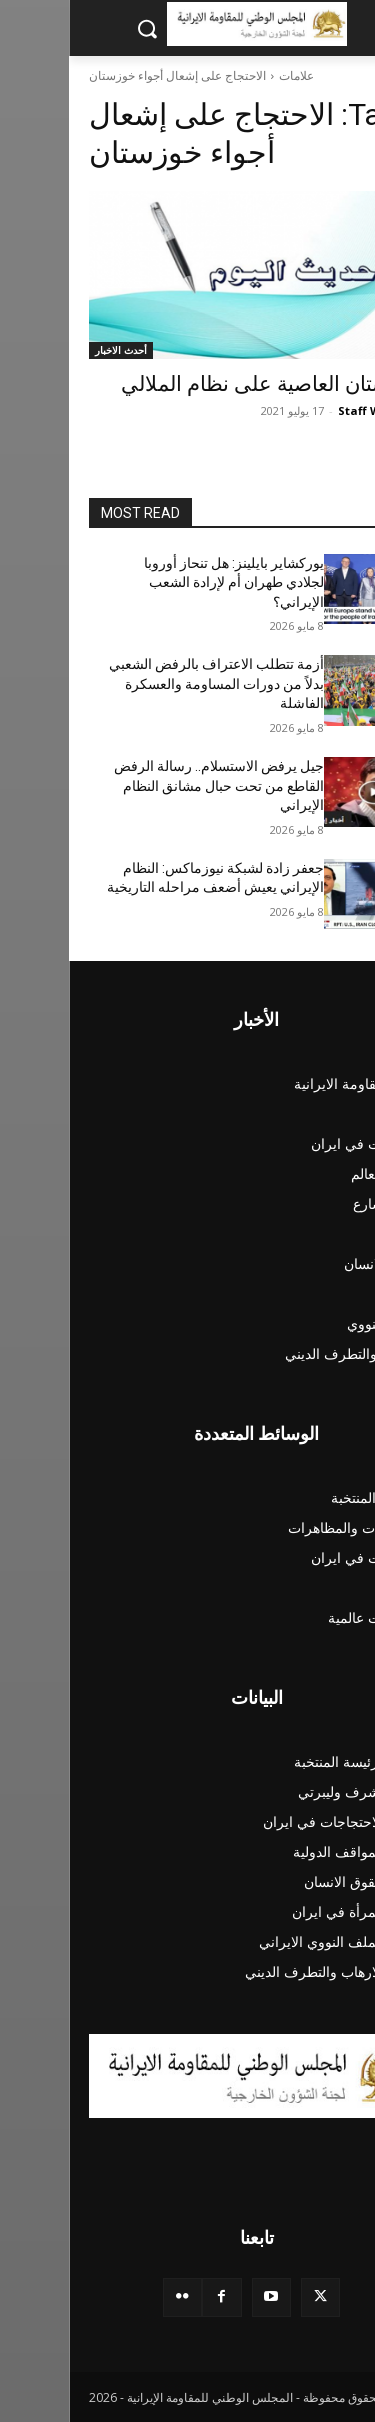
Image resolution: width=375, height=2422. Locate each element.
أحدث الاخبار (52, 350)
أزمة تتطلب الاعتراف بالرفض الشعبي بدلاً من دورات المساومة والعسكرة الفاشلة (147, 683)
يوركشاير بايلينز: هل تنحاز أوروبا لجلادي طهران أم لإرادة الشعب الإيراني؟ (165, 582)
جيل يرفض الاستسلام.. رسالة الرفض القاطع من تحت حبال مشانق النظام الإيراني (150, 785)
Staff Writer (303, 410)
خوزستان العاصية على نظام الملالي (203, 384)
